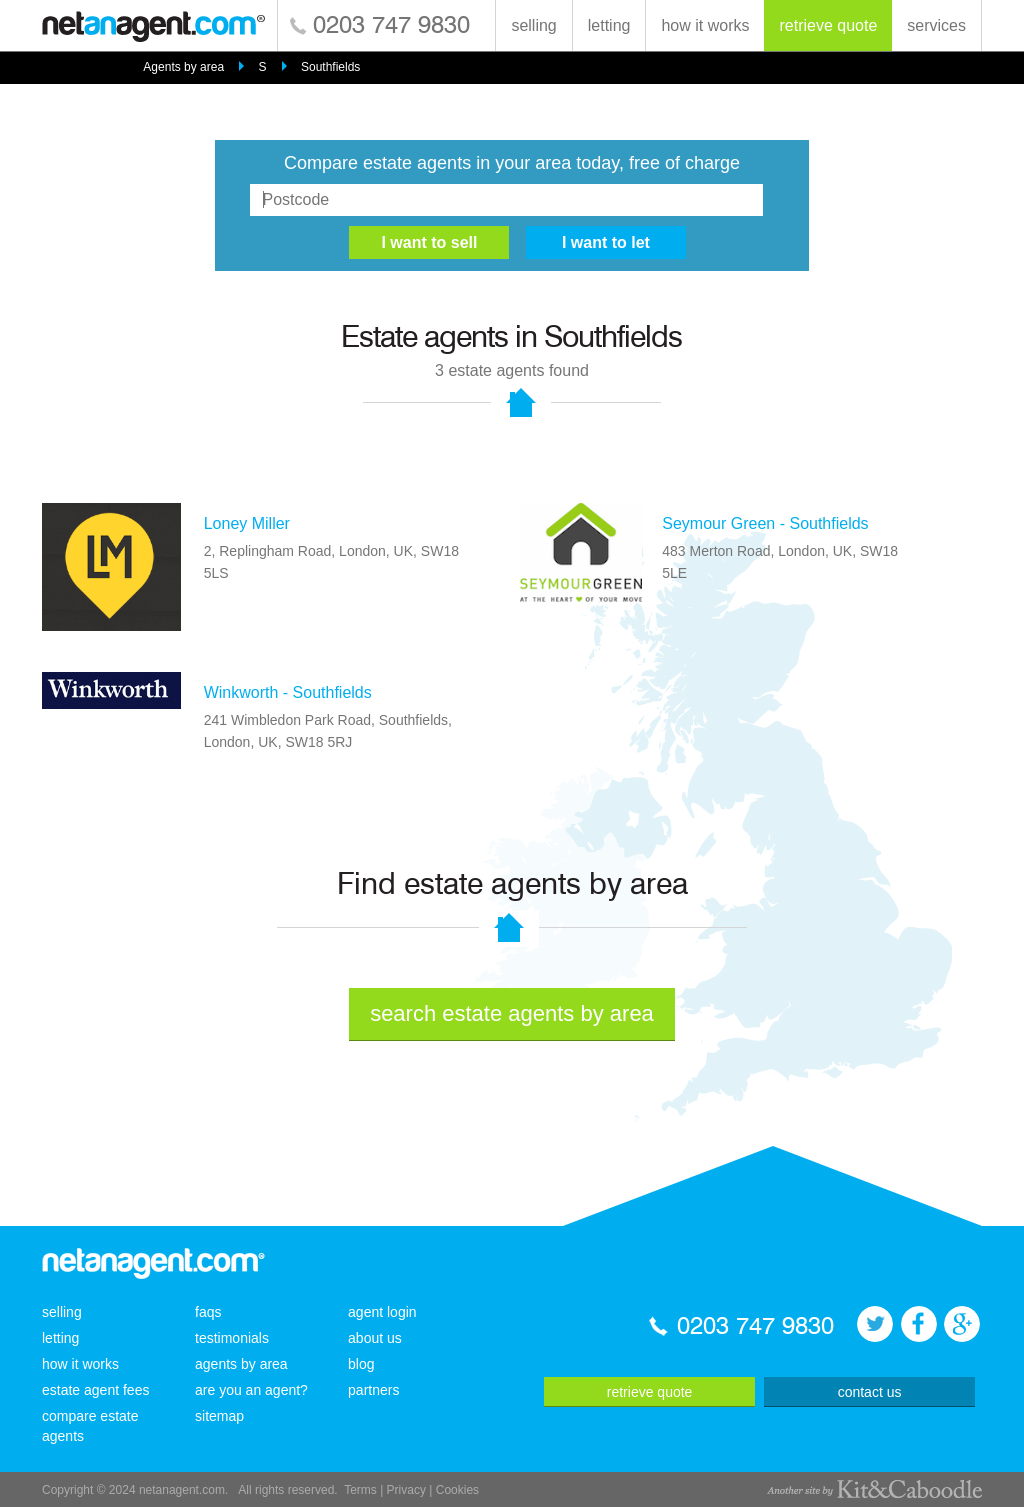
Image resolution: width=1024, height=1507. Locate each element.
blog (361, 1364)
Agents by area (183, 67)
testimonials (232, 1338)
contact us (870, 1392)
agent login (382, 1312)
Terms (360, 1490)
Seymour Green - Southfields (765, 523)
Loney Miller (247, 523)
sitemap (219, 1416)
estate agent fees (95, 1390)
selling (533, 25)
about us (375, 1338)
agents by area (241, 1364)
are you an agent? (251, 1390)
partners (373, 1390)
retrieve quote (828, 25)
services (936, 25)
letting (609, 25)
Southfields (330, 67)
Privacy (406, 1490)
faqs (208, 1312)
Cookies (457, 1490)
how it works (705, 25)
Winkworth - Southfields (288, 692)
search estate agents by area (512, 1013)
